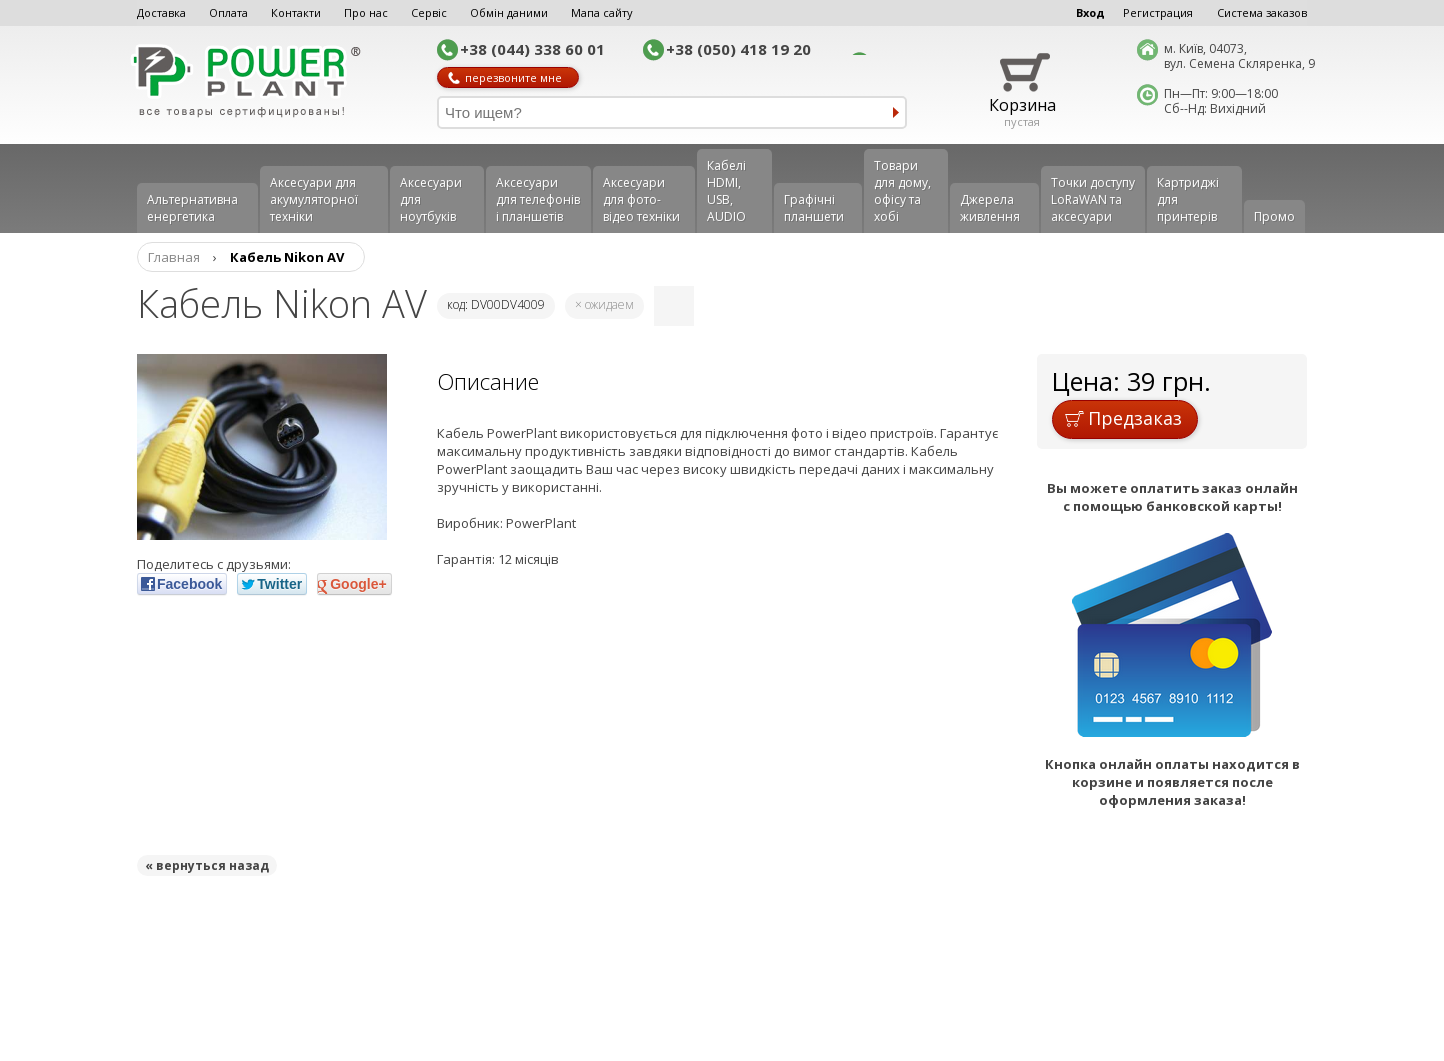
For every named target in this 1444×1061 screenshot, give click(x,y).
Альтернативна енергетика (192, 208)
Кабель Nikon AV (287, 257)
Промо (1274, 216)
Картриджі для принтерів (1188, 199)
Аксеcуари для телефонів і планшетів (538, 199)
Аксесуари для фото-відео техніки (641, 199)
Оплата (228, 12)
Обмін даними (509, 12)
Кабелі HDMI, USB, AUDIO (726, 191)
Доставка (161, 12)
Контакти (296, 12)
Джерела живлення (990, 208)
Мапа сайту (602, 12)
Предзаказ (1123, 418)
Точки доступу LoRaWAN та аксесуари (1093, 199)
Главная (174, 257)
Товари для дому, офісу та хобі (902, 191)
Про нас (366, 12)
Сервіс (429, 12)
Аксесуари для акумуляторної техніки (314, 199)
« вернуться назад (207, 865)
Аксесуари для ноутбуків (431, 199)
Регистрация (1158, 12)
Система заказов (1262, 12)
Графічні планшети (814, 208)
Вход (1090, 12)
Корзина (1022, 105)
